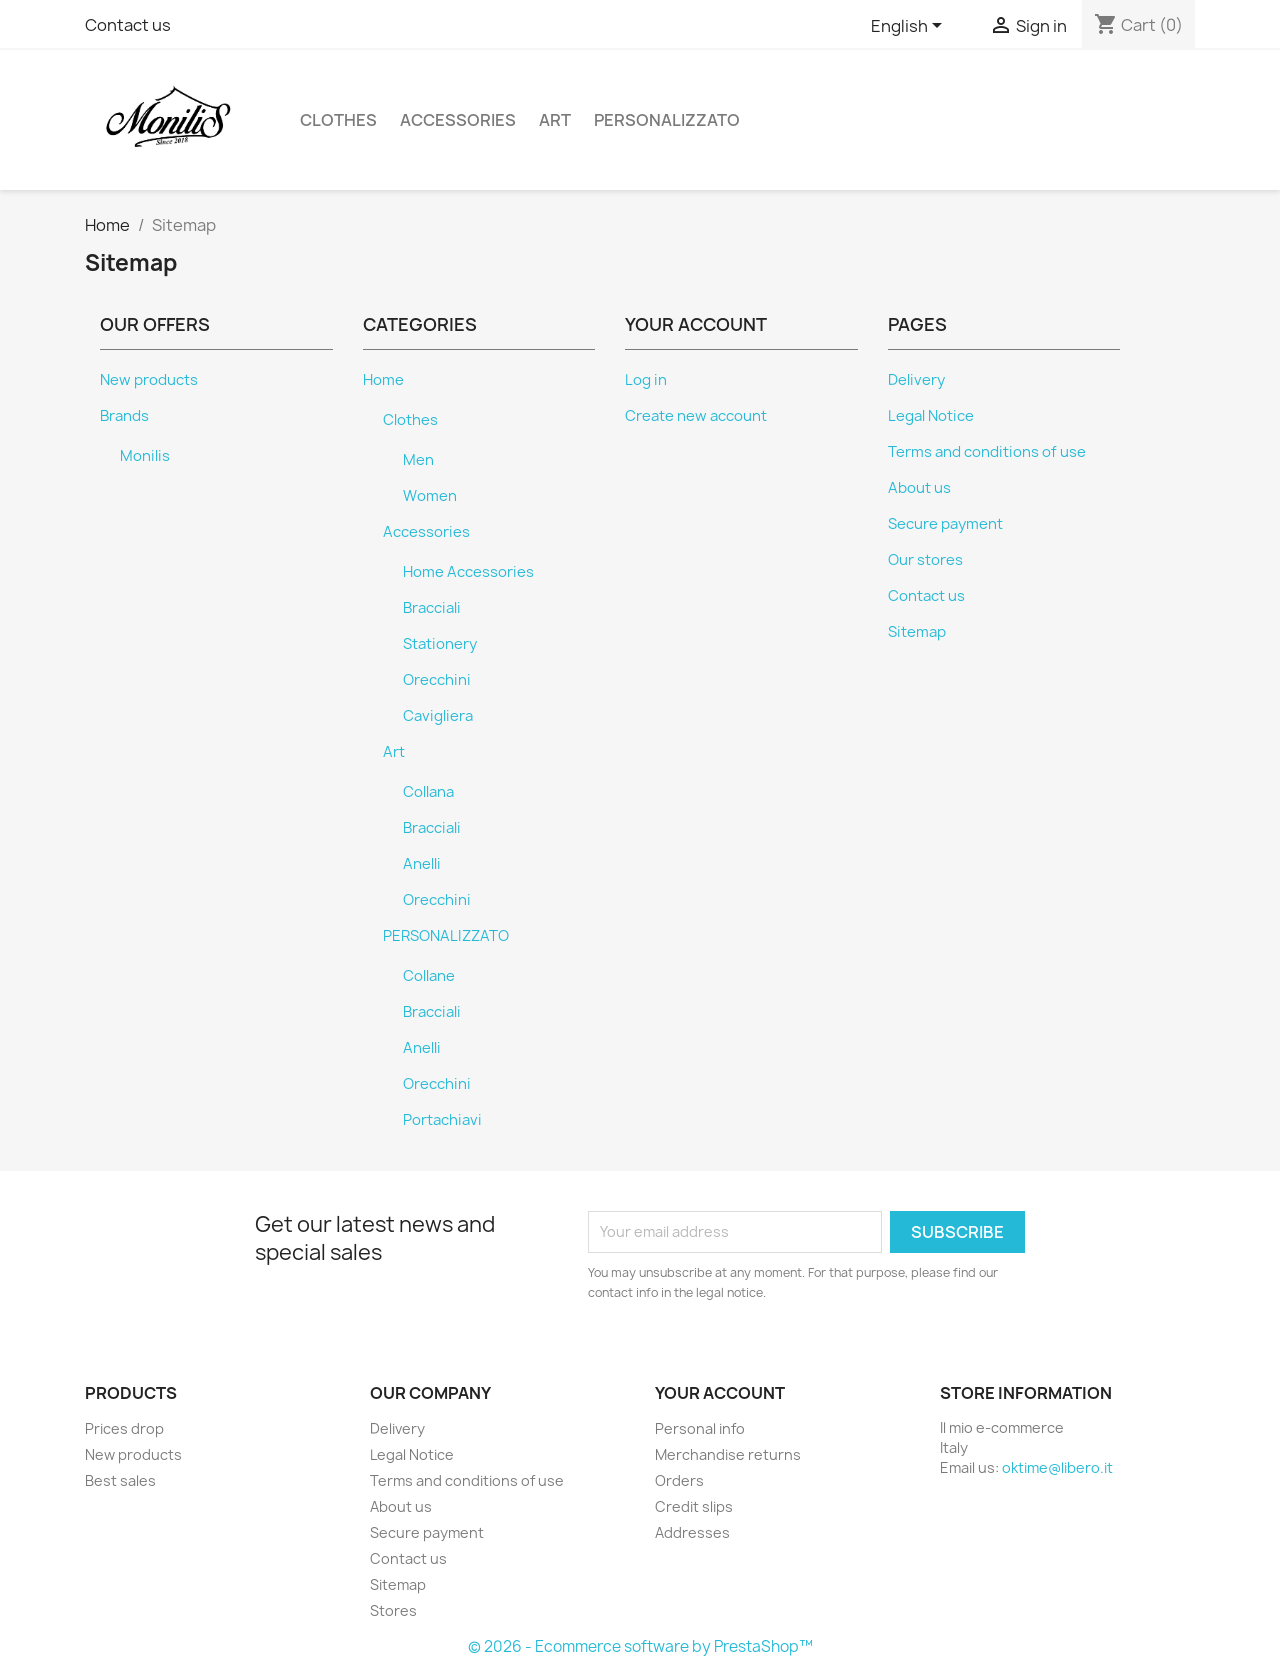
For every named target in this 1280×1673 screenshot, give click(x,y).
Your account (720, 1393)
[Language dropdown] (910, 27)
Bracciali (432, 608)
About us (919, 488)
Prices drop (124, 1428)
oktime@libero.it (1057, 1467)
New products (149, 380)
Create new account (696, 416)
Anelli (422, 864)
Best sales (120, 1480)
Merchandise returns (728, 1454)
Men (418, 460)
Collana (428, 792)
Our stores (925, 560)
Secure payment (945, 524)
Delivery (916, 380)
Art (555, 120)
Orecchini (437, 680)
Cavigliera (438, 716)
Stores (393, 1610)
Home (383, 380)
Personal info (700, 1428)
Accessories (458, 120)
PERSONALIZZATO (667, 120)
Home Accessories (468, 572)
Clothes (338, 120)
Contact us (128, 25)
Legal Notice (931, 416)
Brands (124, 416)
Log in (646, 380)
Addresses (692, 1532)
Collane (429, 976)
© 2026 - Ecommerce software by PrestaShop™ (640, 1646)
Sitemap (917, 632)
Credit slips (694, 1506)
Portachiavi (442, 1120)
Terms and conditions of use (987, 452)
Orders (679, 1480)
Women (430, 496)
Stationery (440, 644)
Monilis (145, 456)
